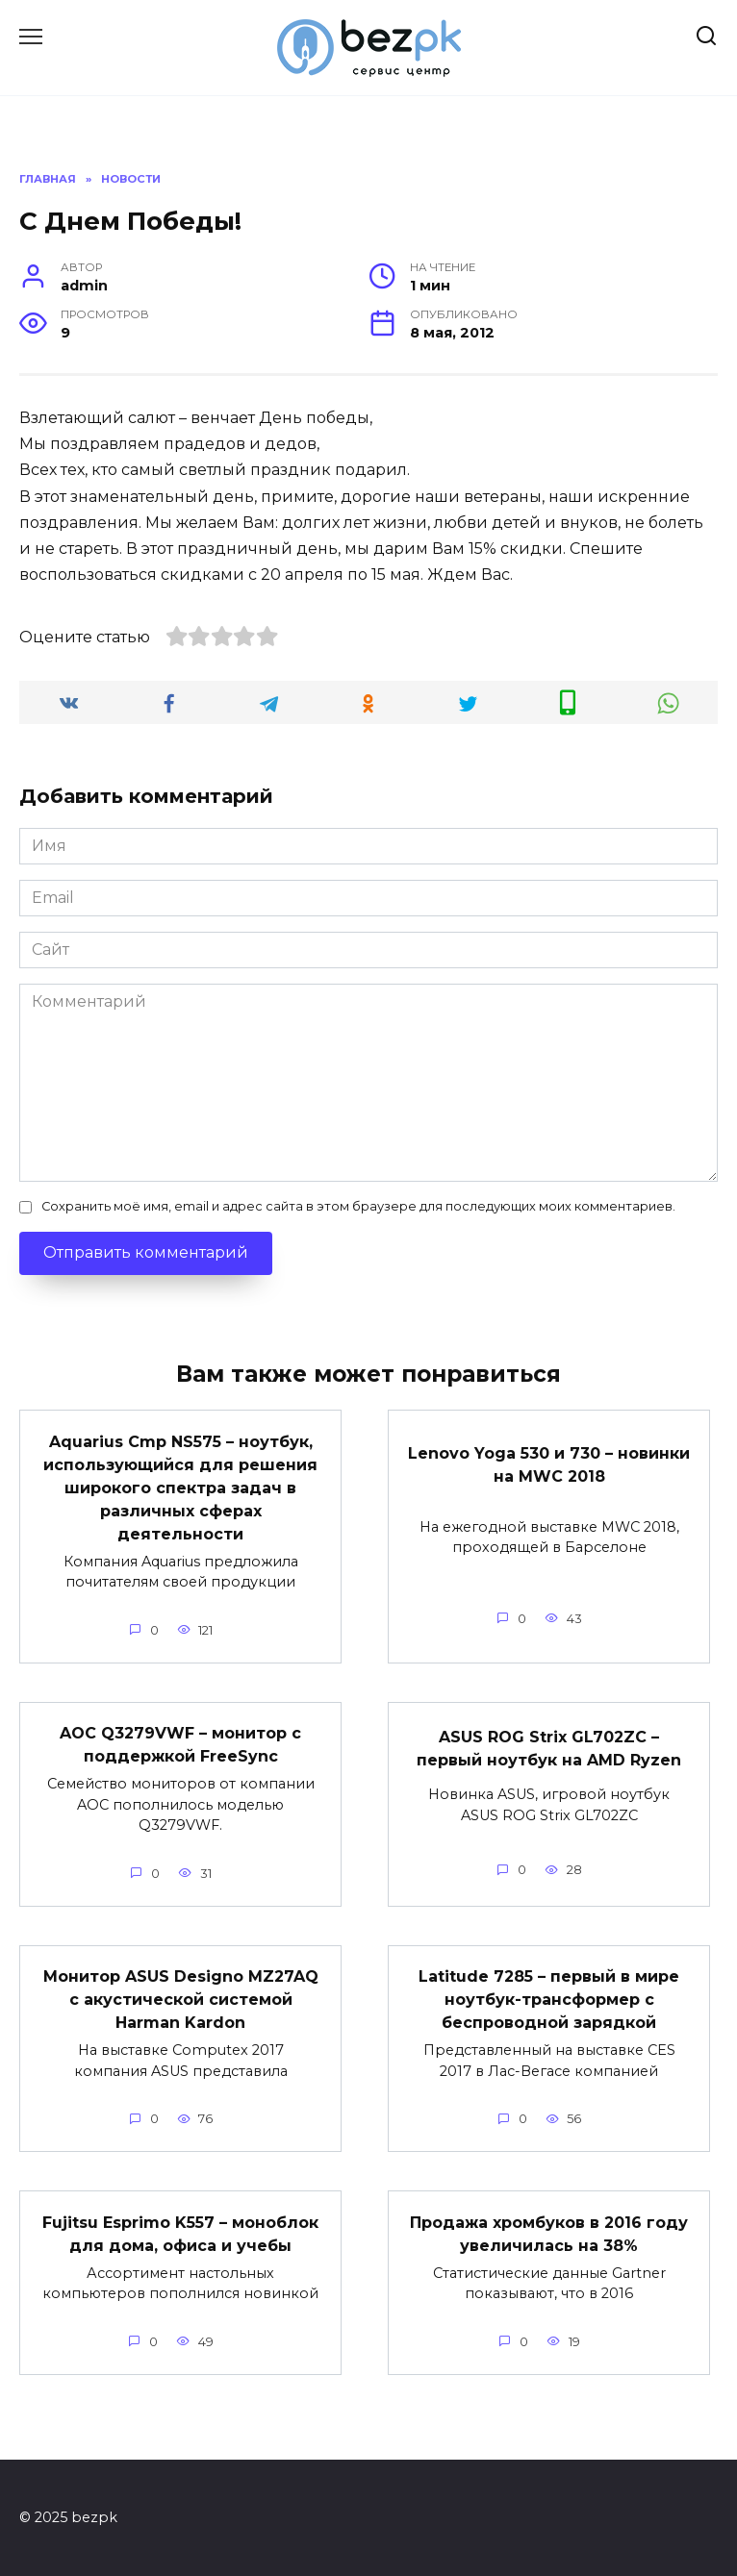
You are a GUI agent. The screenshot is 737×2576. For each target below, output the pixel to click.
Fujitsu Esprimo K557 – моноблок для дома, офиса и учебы (180, 2233)
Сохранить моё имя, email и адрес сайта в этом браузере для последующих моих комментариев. (358, 1206)
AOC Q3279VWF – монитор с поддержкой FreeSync (180, 1744)
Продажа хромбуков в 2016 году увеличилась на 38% (549, 2233)
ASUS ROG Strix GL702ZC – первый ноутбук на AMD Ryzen (549, 1747)
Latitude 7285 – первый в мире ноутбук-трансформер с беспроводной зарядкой (549, 1999)
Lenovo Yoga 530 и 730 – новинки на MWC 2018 (549, 1464)
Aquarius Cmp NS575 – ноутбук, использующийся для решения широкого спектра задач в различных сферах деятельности (180, 1487)
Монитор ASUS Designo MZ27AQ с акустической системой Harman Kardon (180, 1999)
